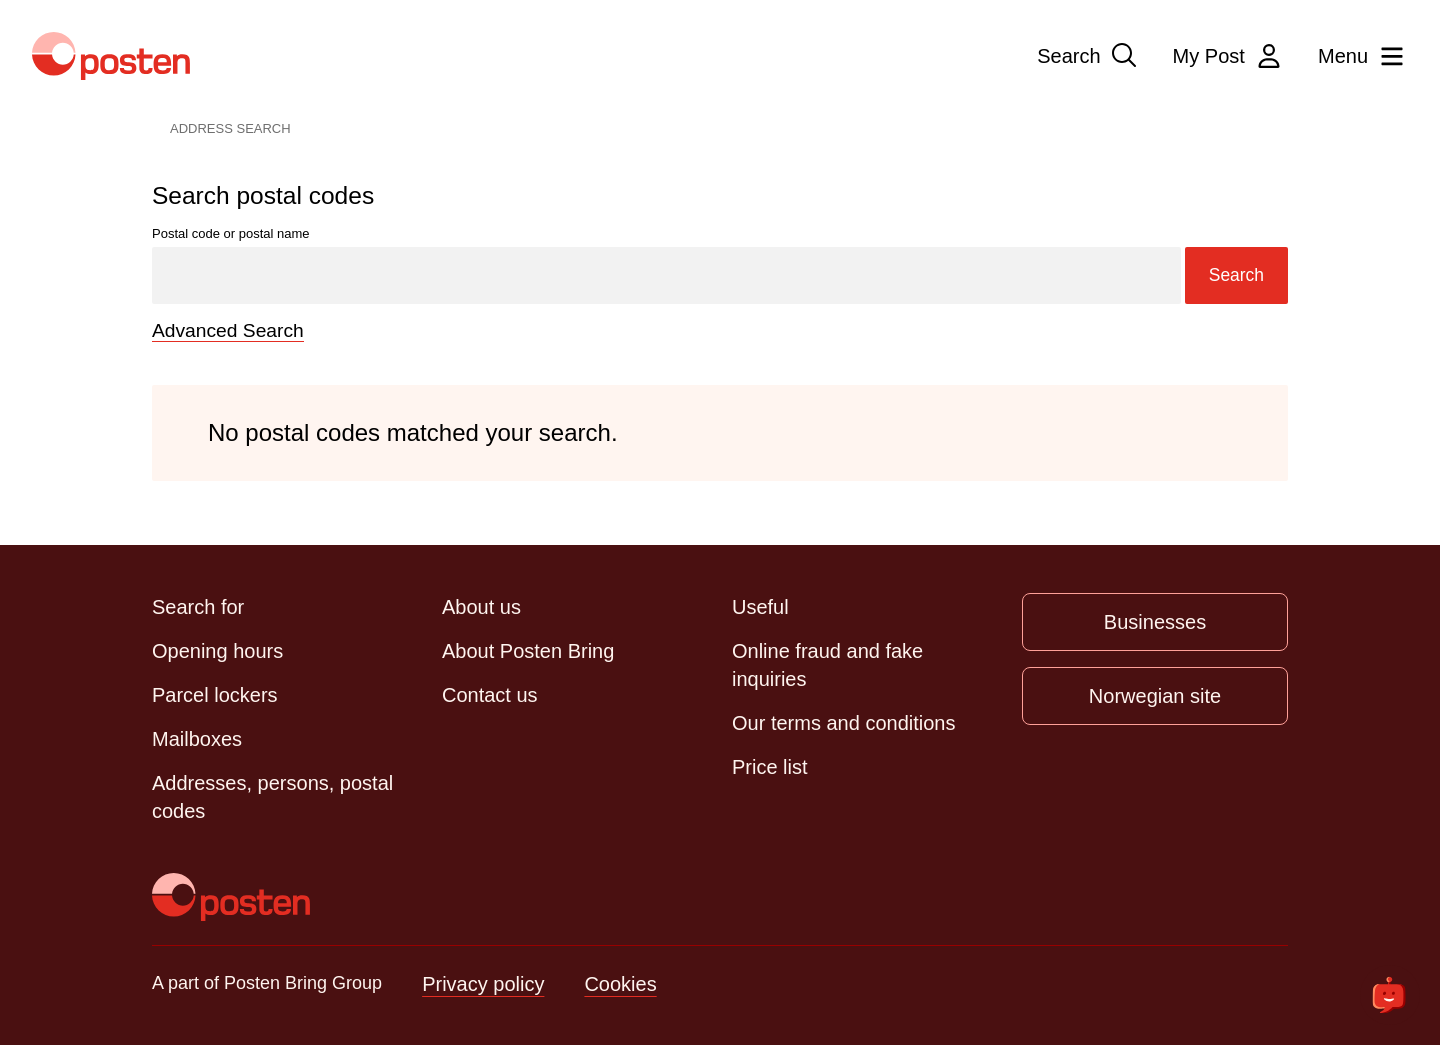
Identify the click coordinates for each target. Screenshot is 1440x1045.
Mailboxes (197, 738)
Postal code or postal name (720, 265)
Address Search (230, 128)
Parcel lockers (215, 694)
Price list (770, 766)
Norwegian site (1155, 695)
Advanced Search (231, 330)
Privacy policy (483, 983)
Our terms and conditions (843, 722)
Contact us (490, 694)
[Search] (665, 275)
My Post (1229, 56)
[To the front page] (231, 896)
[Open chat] (1390, 995)
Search (1088, 56)
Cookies (620, 983)
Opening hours (217, 650)
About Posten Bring (528, 650)
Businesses (1155, 621)
